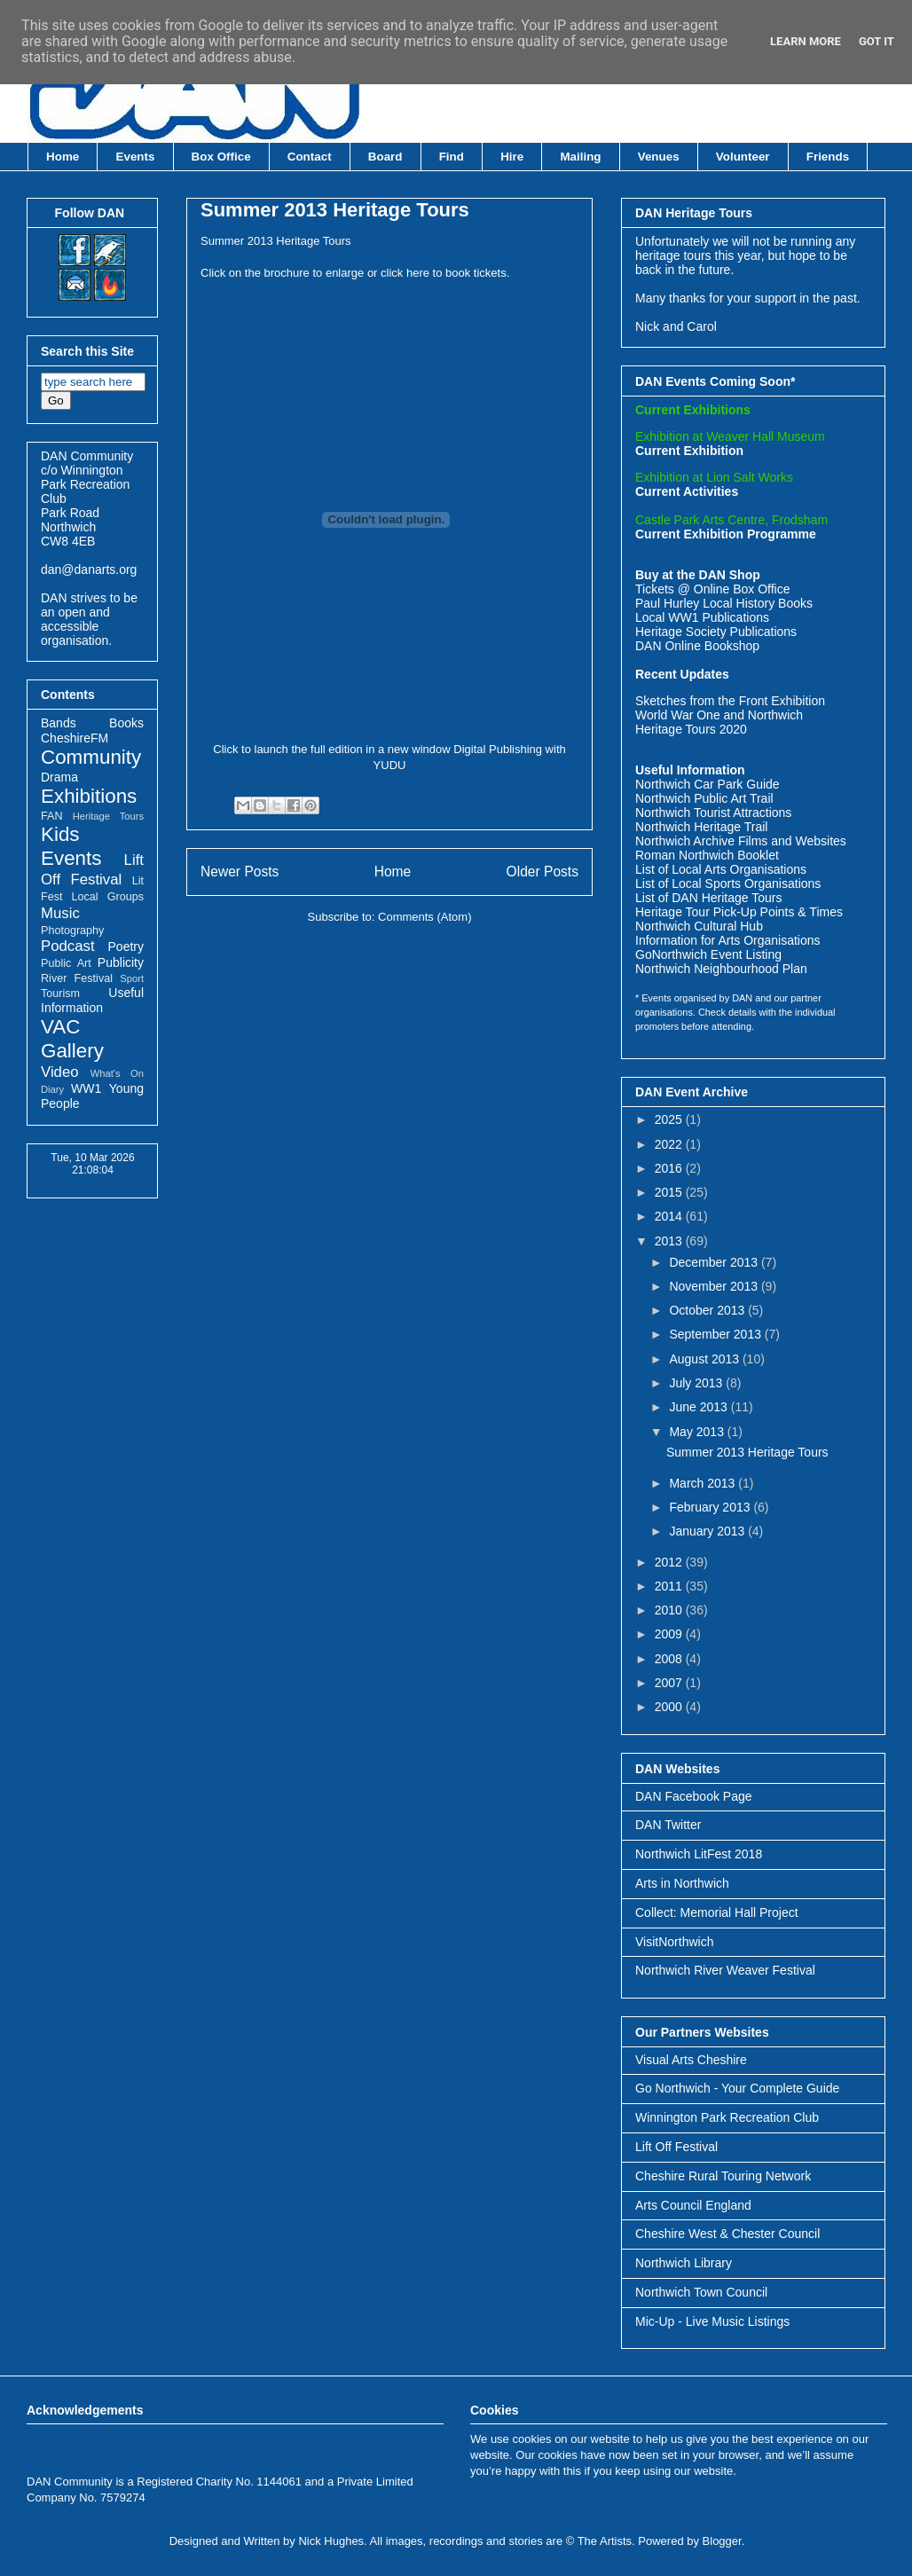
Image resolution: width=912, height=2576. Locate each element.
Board (385, 156)
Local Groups (108, 897)
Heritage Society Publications (716, 631)
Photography (72, 930)
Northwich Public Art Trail (704, 798)
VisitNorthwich (674, 1942)
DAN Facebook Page (693, 1796)
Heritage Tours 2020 (691, 729)
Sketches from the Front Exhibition (730, 701)
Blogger (722, 2541)
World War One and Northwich (719, 715)
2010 (670, 1610)
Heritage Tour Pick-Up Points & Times (739, 912)
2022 (670, 1144)
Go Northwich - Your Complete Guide (737, 2088)
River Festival (77, 978)
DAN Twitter (668, 1825)
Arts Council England (693, 2205)
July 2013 (697, 1383)
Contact (309, 156)
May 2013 (698, 1432)
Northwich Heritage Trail (701, 827)
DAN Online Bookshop (697, 646)
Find (451, 156)
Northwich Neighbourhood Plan (721, 969)
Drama (59, 777)
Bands (58, 723)
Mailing (580, 156)
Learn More (805, 41)
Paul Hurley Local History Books (724, 603)
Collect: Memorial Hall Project (716, 1912)
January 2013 (708, 1531)
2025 (670, 1119)
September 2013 (716, 1334)
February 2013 (711, 1507)
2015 (670, 1192)
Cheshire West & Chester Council (727, 2234)
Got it (876, 41)
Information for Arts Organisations (728, 940)
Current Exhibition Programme (725, 534)
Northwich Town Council (701, 2292)
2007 (670, 1683)
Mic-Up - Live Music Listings (712, 2321)
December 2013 (715, 1262)
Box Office (221, 156)
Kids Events (71, 846)
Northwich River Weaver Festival (725, 1970)
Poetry (126, 946)
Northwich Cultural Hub (699, 926)
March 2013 (703, 1483)
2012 (670, 1562)
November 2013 (715, 1286)
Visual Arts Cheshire (691, 2060)
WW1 (86, 1088)
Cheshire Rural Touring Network (723, 2176)
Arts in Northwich (682, 1883)
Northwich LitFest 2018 (698, 1854)
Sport (132, 978)
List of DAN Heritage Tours (708, 898)
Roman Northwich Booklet (707, 855)
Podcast (68, 946)
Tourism (60, 993)
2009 (670, 1634)
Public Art (66, 963)
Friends (827, 156)
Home (62, 156)
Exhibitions (89, 796)
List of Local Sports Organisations (728, 883)
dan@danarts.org (89, 569)
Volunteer (743, 156)
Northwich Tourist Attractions (713, 812)
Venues (659, 156)
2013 (670, 1241)
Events (135, 156)
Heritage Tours (108, 816)
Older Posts (542, 871)
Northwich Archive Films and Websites (740, 841)
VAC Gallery (72, 1039)
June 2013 (699, 1407)
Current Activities (686, 491)
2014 (670, 1216)
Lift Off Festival (676, 2147)
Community (91, 757)
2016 (670, 1168)
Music (60, 913)
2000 (670, 1707)
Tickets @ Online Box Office (712, 589)
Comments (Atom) (424, 916)
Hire (511, 156)
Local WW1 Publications (702, 617)
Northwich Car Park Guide (707, 784)
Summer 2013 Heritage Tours (334, 210)
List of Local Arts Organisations (720, 869)
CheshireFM (74, 738)
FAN (52, 816)
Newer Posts (239, 871)
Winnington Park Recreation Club (727, 2117)
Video (60, 1072)
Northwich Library (683, 2263)
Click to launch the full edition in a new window (331, 749)
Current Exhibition (689, 451)
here (419, 272)
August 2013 (706, 1359)
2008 (670, 1659)
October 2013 (708, 1310)
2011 (670, 1586)
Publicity (121, 962)
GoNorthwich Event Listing (708, 954)
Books (126, 723)
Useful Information (92, 1000)
